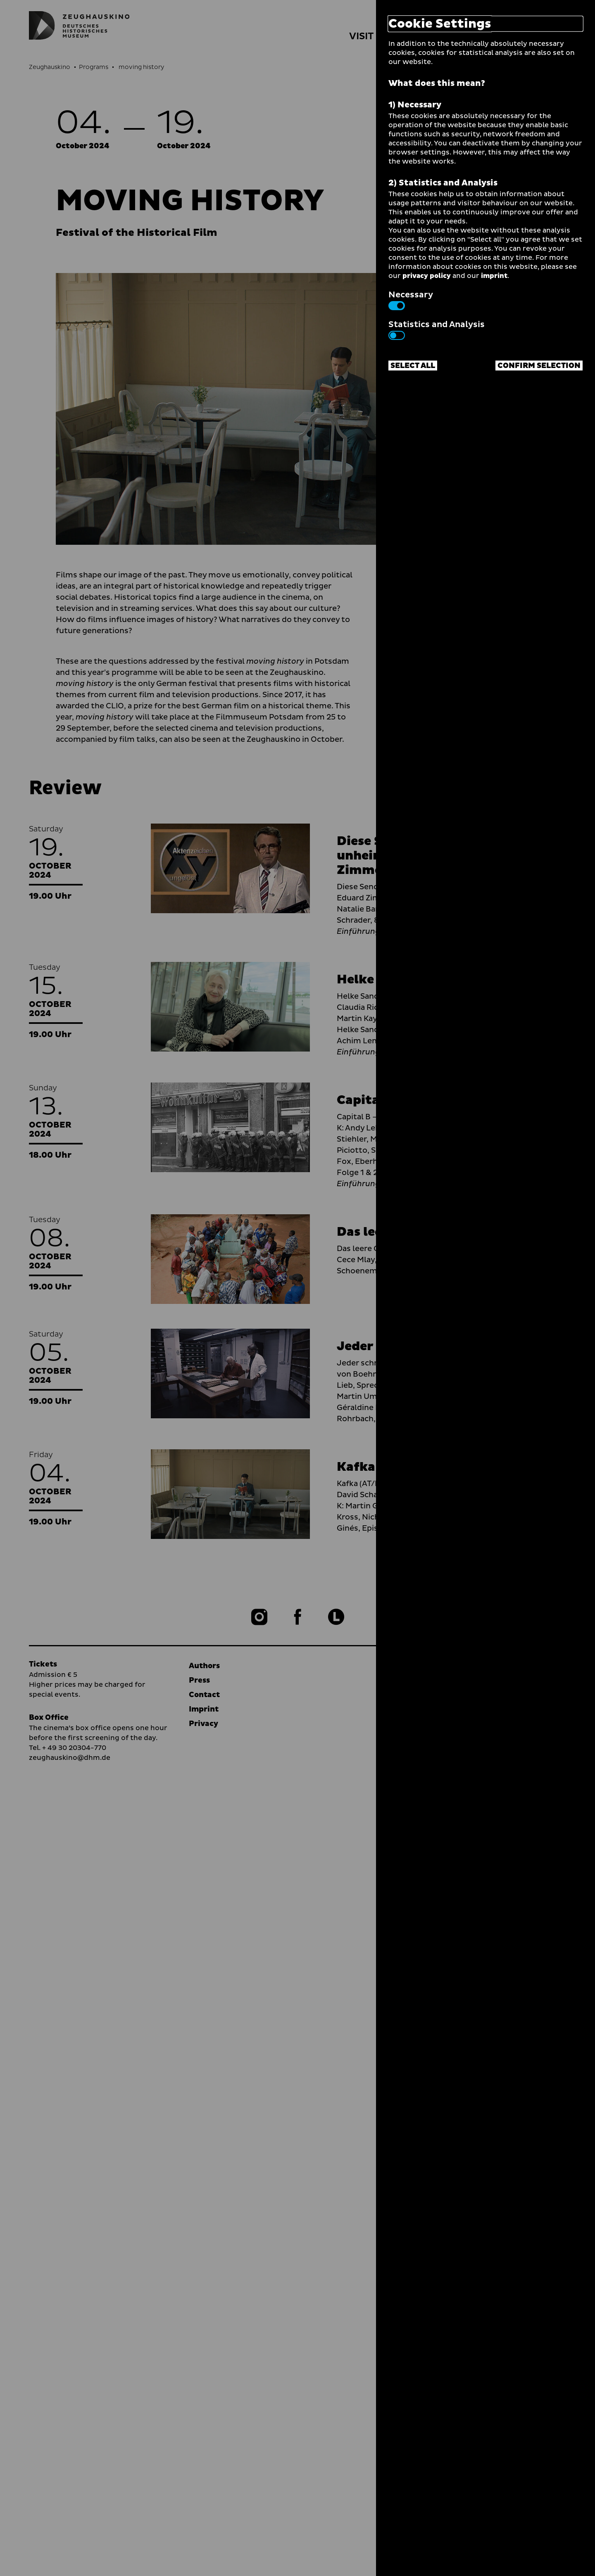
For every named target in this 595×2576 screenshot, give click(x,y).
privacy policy (426, 276)
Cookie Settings (439, 24)
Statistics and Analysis (436, 329)
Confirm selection (539, 365)
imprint (494, 276)
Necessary (410, 299)
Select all (412, 365)
